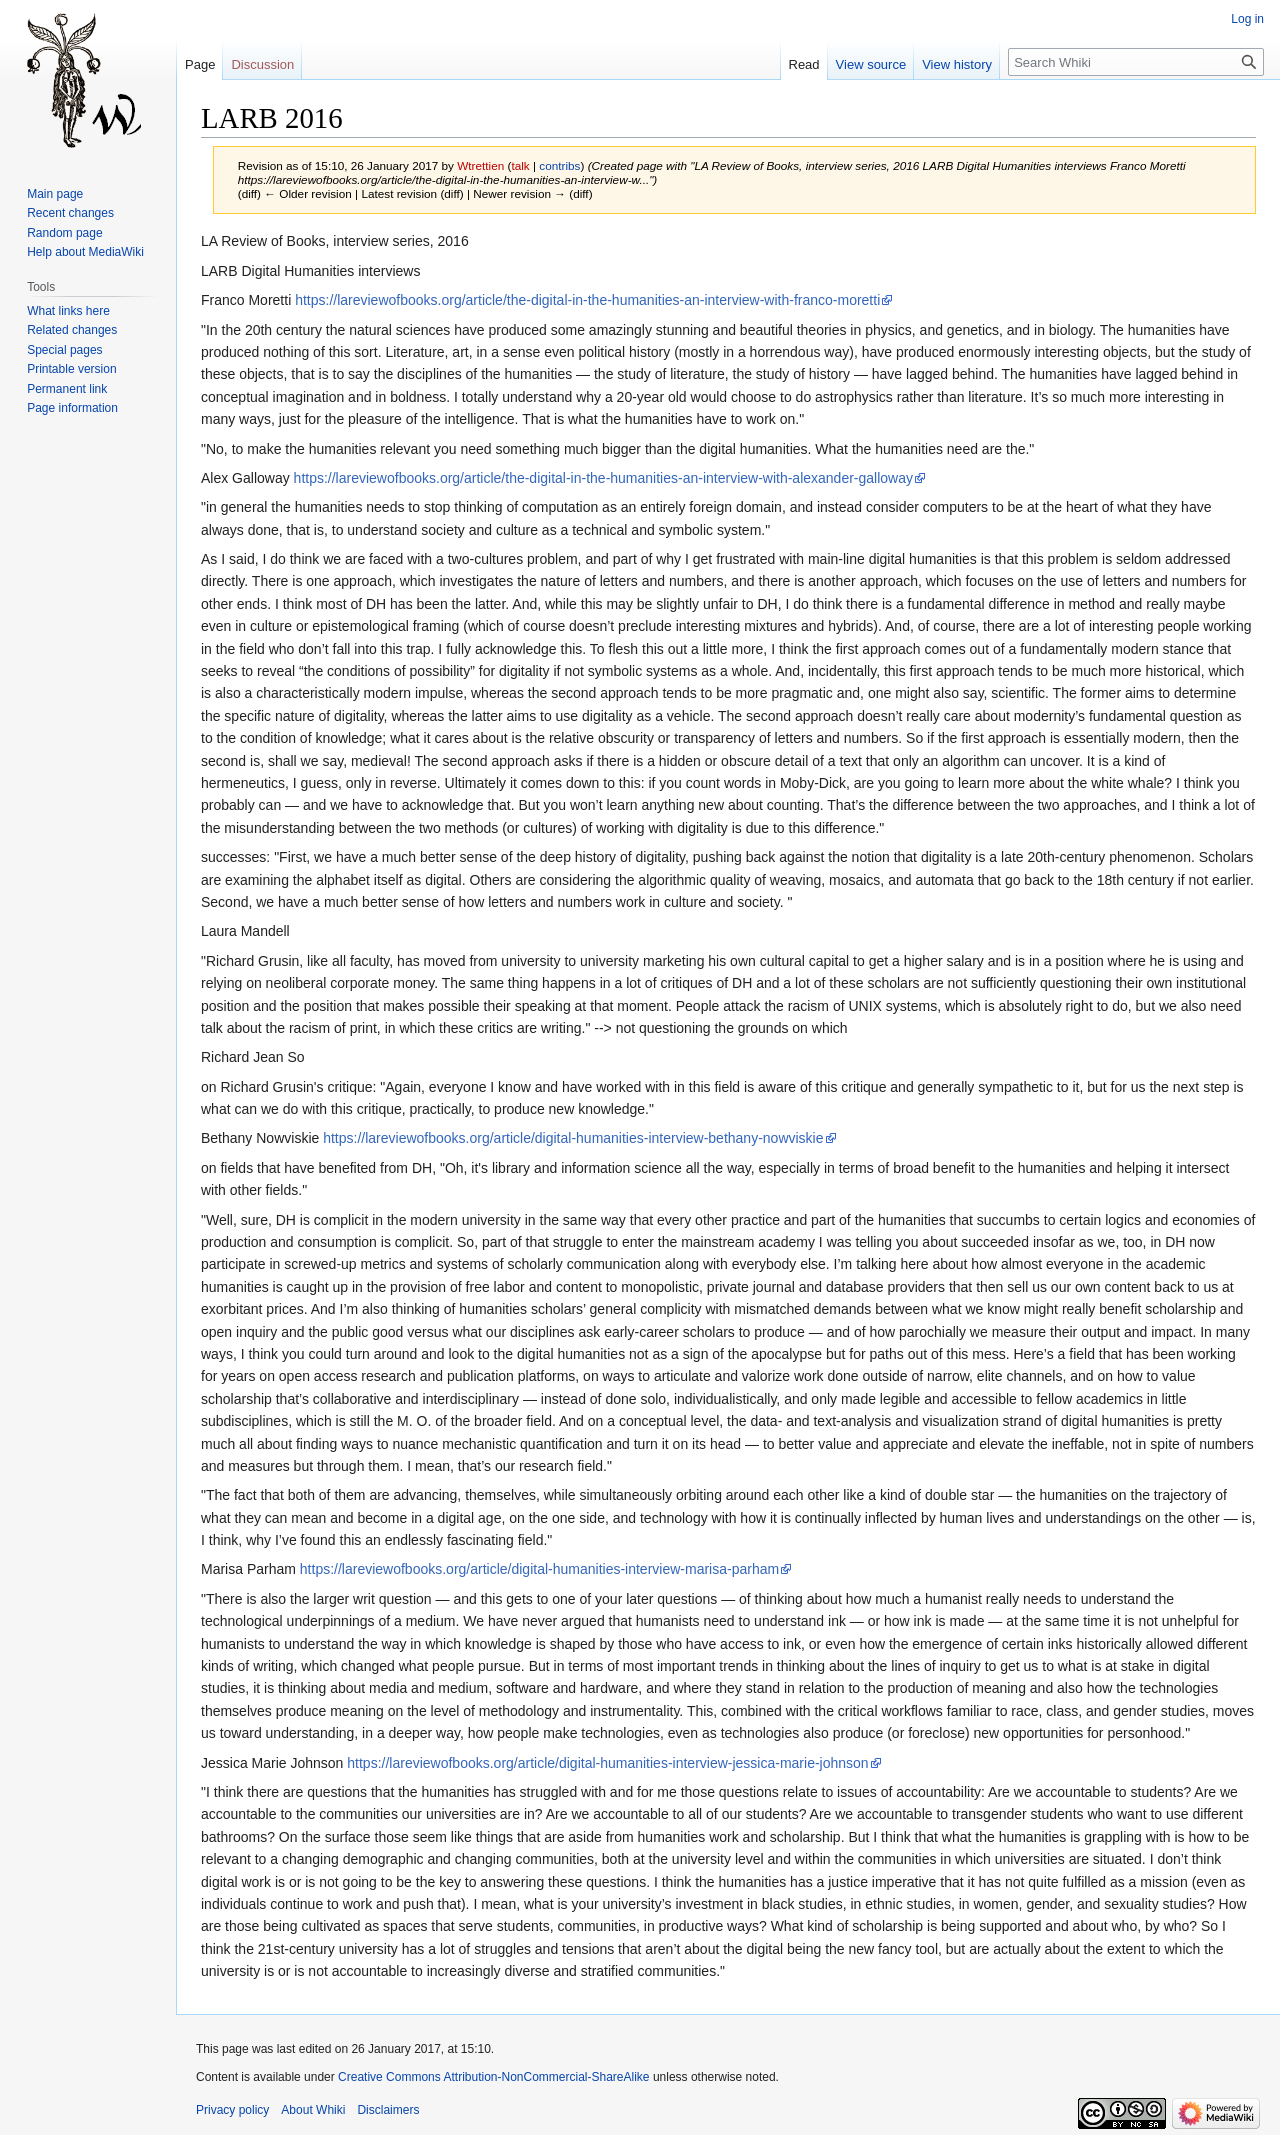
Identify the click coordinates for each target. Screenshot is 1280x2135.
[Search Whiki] (1136, 62)
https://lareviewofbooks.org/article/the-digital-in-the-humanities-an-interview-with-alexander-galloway (603, 478)
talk (520, 165)
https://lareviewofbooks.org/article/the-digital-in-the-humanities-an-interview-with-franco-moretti (587, 300)
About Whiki (313, 2110)
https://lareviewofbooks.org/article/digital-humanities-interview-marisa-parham (539, 1569)
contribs (559, 165)
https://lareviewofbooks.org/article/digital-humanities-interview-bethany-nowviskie (573, 1138)
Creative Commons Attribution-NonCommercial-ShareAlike (493, 2077)
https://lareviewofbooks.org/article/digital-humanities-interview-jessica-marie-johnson (607, 1763)
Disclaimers (388, 2110)
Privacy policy (232, 2110)
